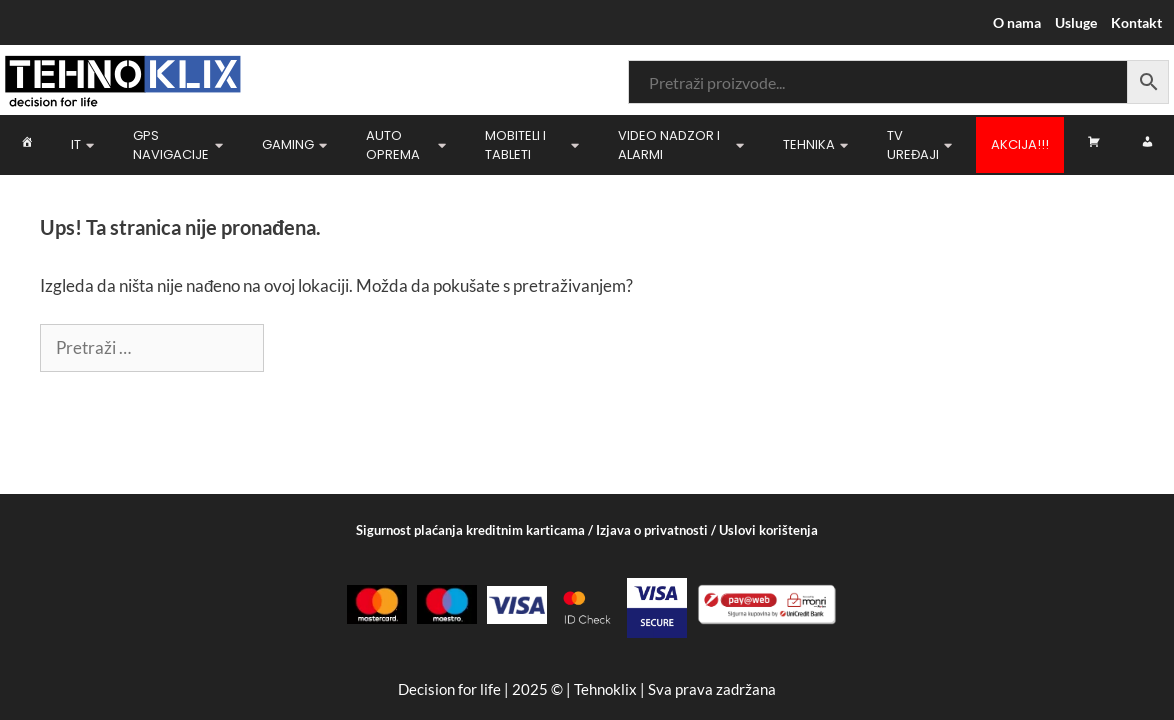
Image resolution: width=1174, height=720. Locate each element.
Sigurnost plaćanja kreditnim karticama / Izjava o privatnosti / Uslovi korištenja (587, 530)
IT (82, 144)
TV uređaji (919, 145)
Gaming (294, 144)
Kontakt (1136, 22)
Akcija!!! (1020, 144)
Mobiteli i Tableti (532, 145)
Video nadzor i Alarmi (681, 145)
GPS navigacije (178, 145)
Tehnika (815, 144)
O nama (1017, 22)
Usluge (1076, 22)
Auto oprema (406, 145)
